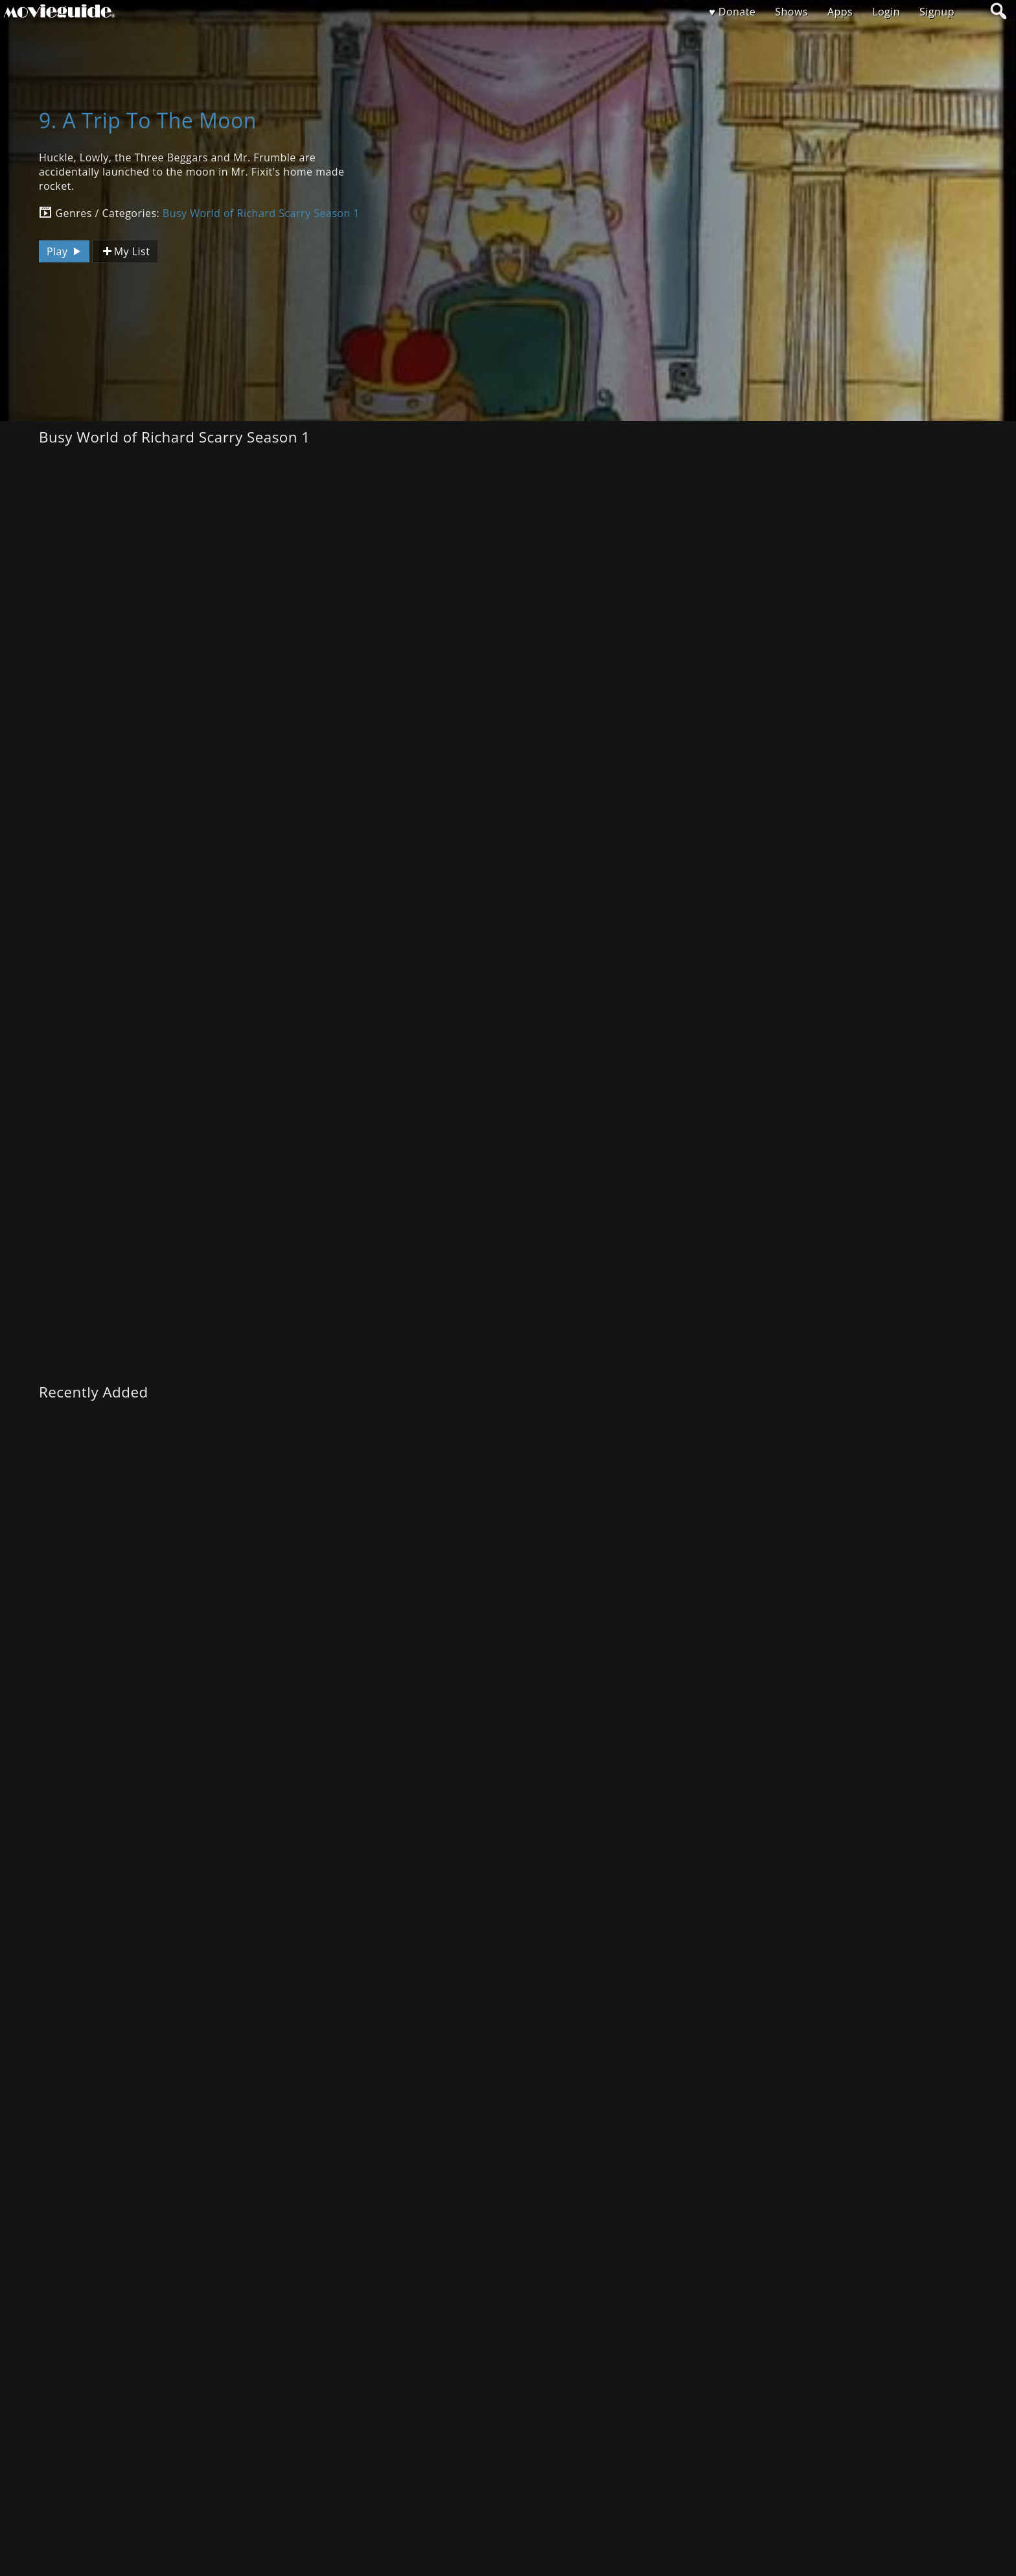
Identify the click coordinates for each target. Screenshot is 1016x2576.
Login (886, 12)
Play (65, 251)
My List (125, 251)
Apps (840, 12)
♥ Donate (732, 12)
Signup (936, 12)
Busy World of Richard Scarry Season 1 (261, 213)
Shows (791, 12)
